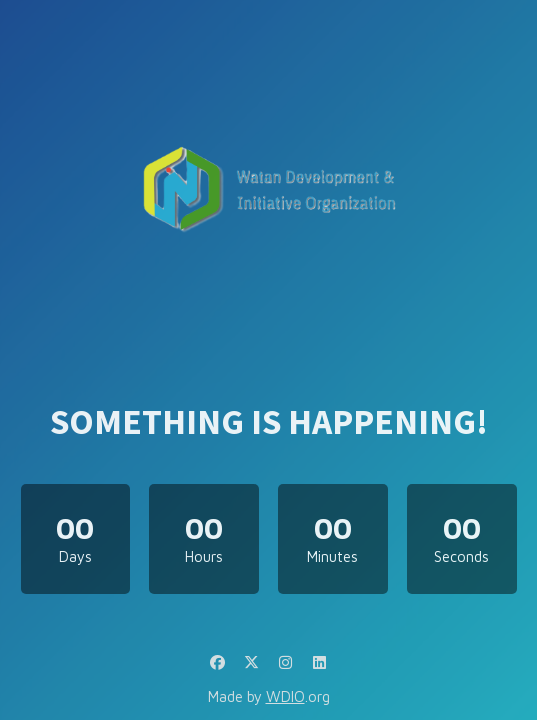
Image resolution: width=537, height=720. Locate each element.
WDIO (285, 696)
